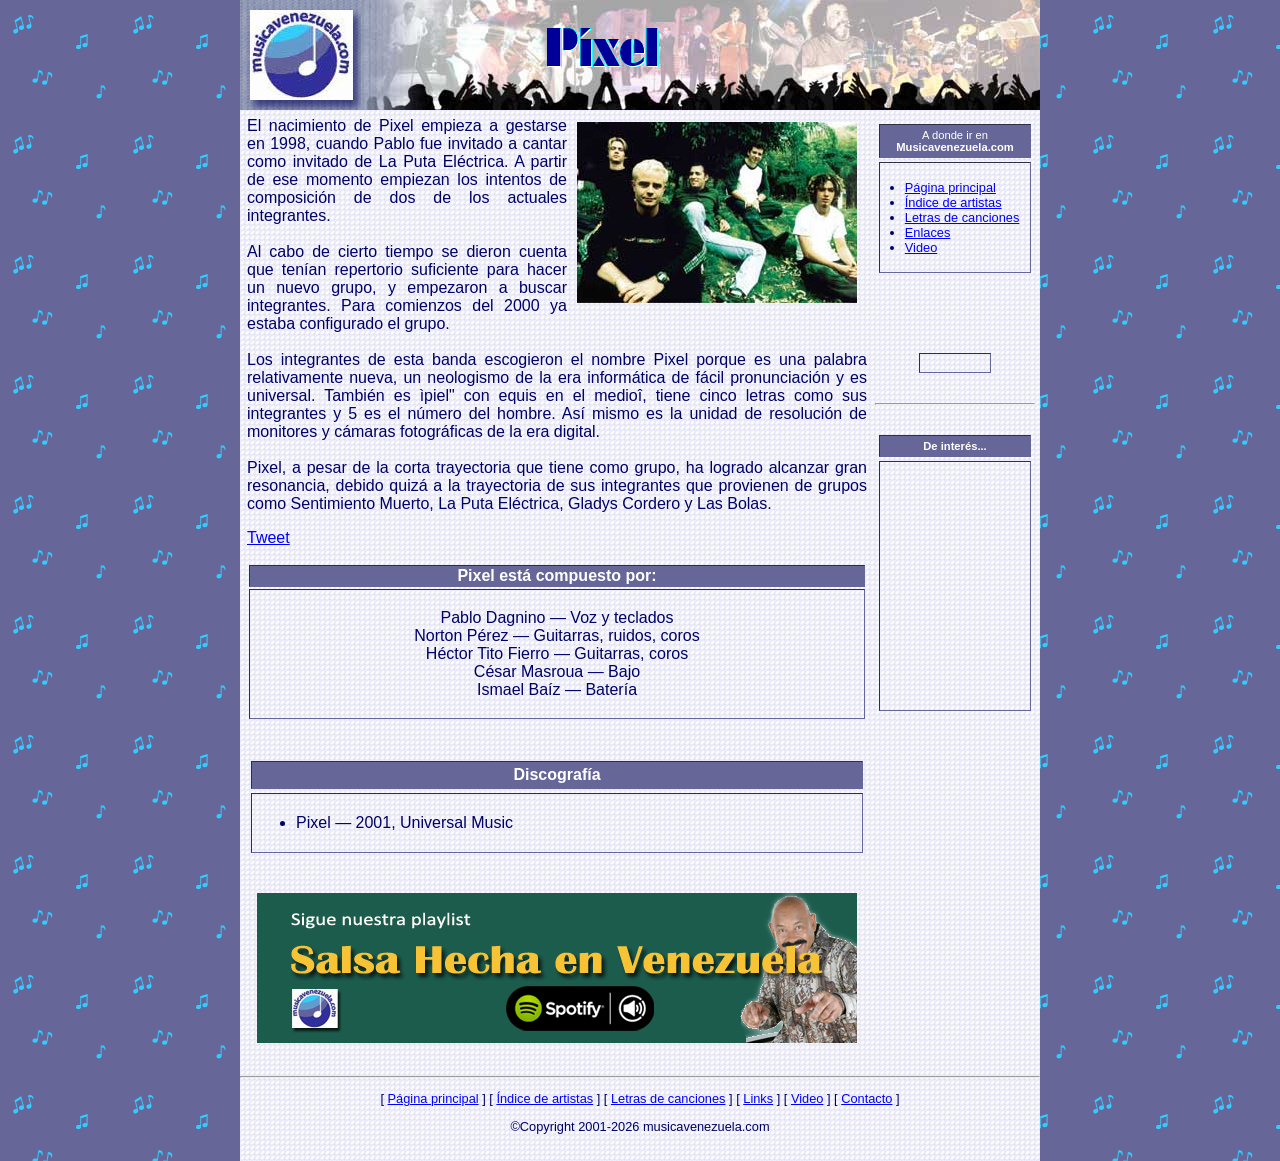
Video (921, 247)
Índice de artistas (953, 202)
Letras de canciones (962, 217)
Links (758, 1098)
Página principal (950, 187)
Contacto (866, 1098)
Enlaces (928, 232)
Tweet (268, 537)
